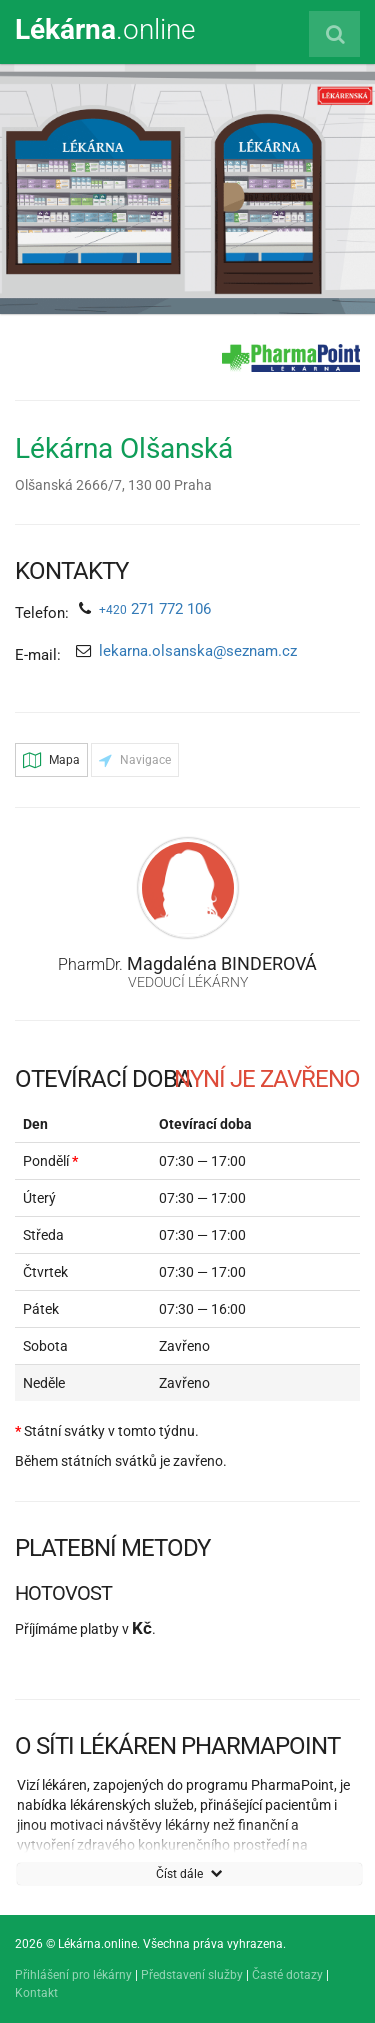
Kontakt (36, 1993)
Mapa (51, 760)
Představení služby (192, 1975)
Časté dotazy (287, 1975)
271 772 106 (155, 609)
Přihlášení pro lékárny (73, 1975)
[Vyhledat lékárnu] (334, 34)
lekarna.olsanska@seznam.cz (198, 651)
